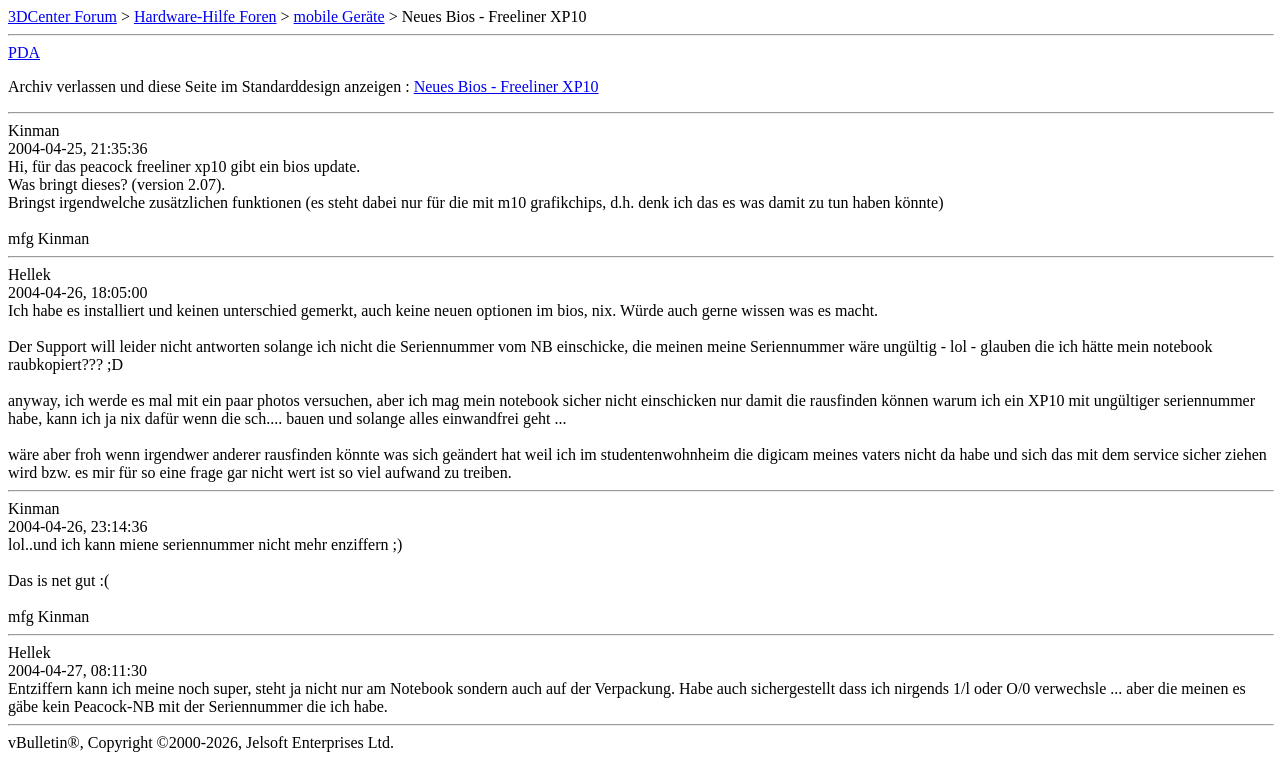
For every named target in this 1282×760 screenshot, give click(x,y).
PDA (24, 52)
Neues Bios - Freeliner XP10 (506, 86)
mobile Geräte (339, 16)
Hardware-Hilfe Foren (205, 16)
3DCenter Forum (62, 16)
